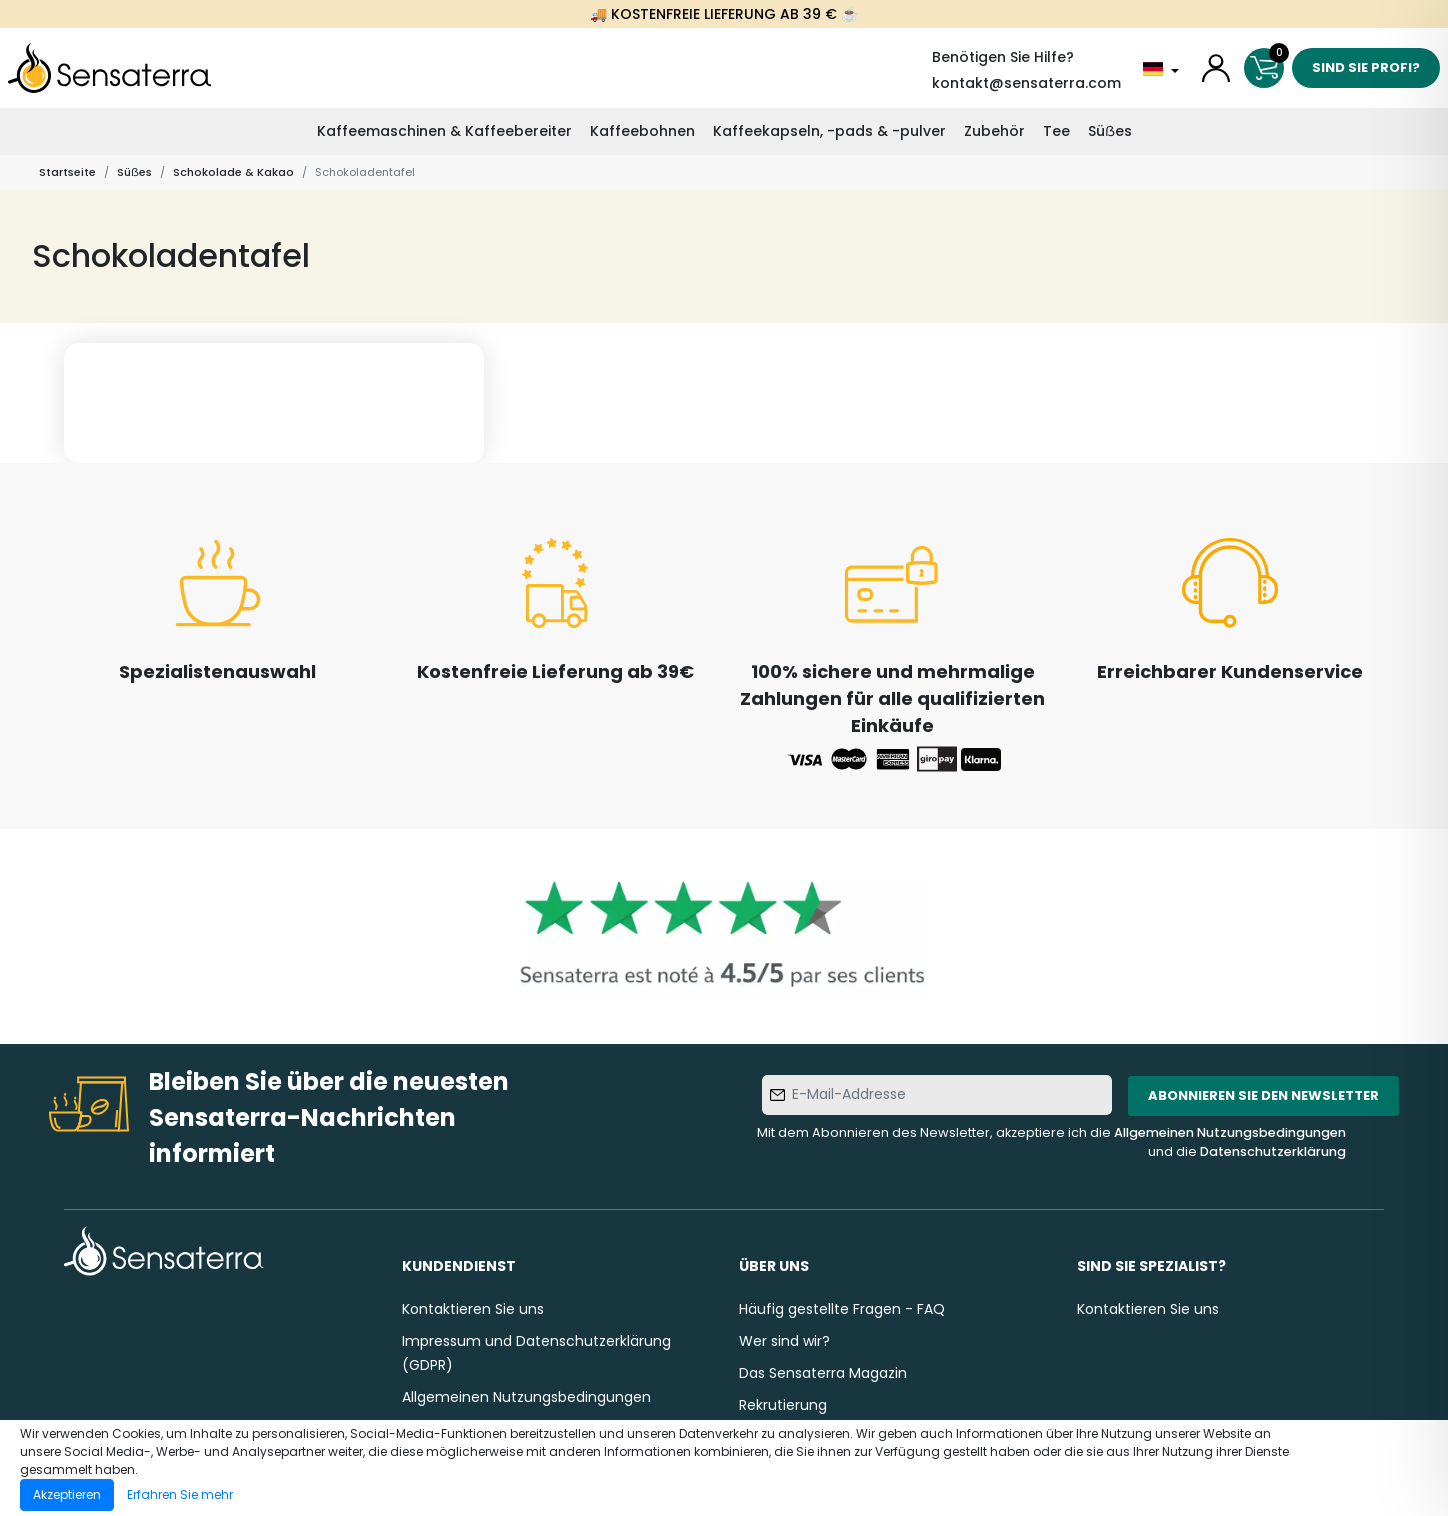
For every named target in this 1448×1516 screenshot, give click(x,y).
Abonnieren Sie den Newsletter (1263, 1095)
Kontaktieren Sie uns (473, 1309)
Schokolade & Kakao (233, 172)
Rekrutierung (783, 1405)
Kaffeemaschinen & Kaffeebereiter (444, 131)
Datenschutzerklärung (1273, 1151)
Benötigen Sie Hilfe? (1003, 57)
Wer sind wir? (784, 1341)
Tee (1056, 131)
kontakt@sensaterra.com (1026, 83)
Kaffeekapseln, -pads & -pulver (829, 131)
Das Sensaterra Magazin (823, 1373)
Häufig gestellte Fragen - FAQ (842, 1309)
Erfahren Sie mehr (180, 1494)
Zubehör (994, 131)
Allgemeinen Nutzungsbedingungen (1230, 1132)
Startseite (67, 172)
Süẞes (1110, 131)
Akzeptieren (67, 1494)
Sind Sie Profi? (1366, 67)
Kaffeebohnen (642, 131)
